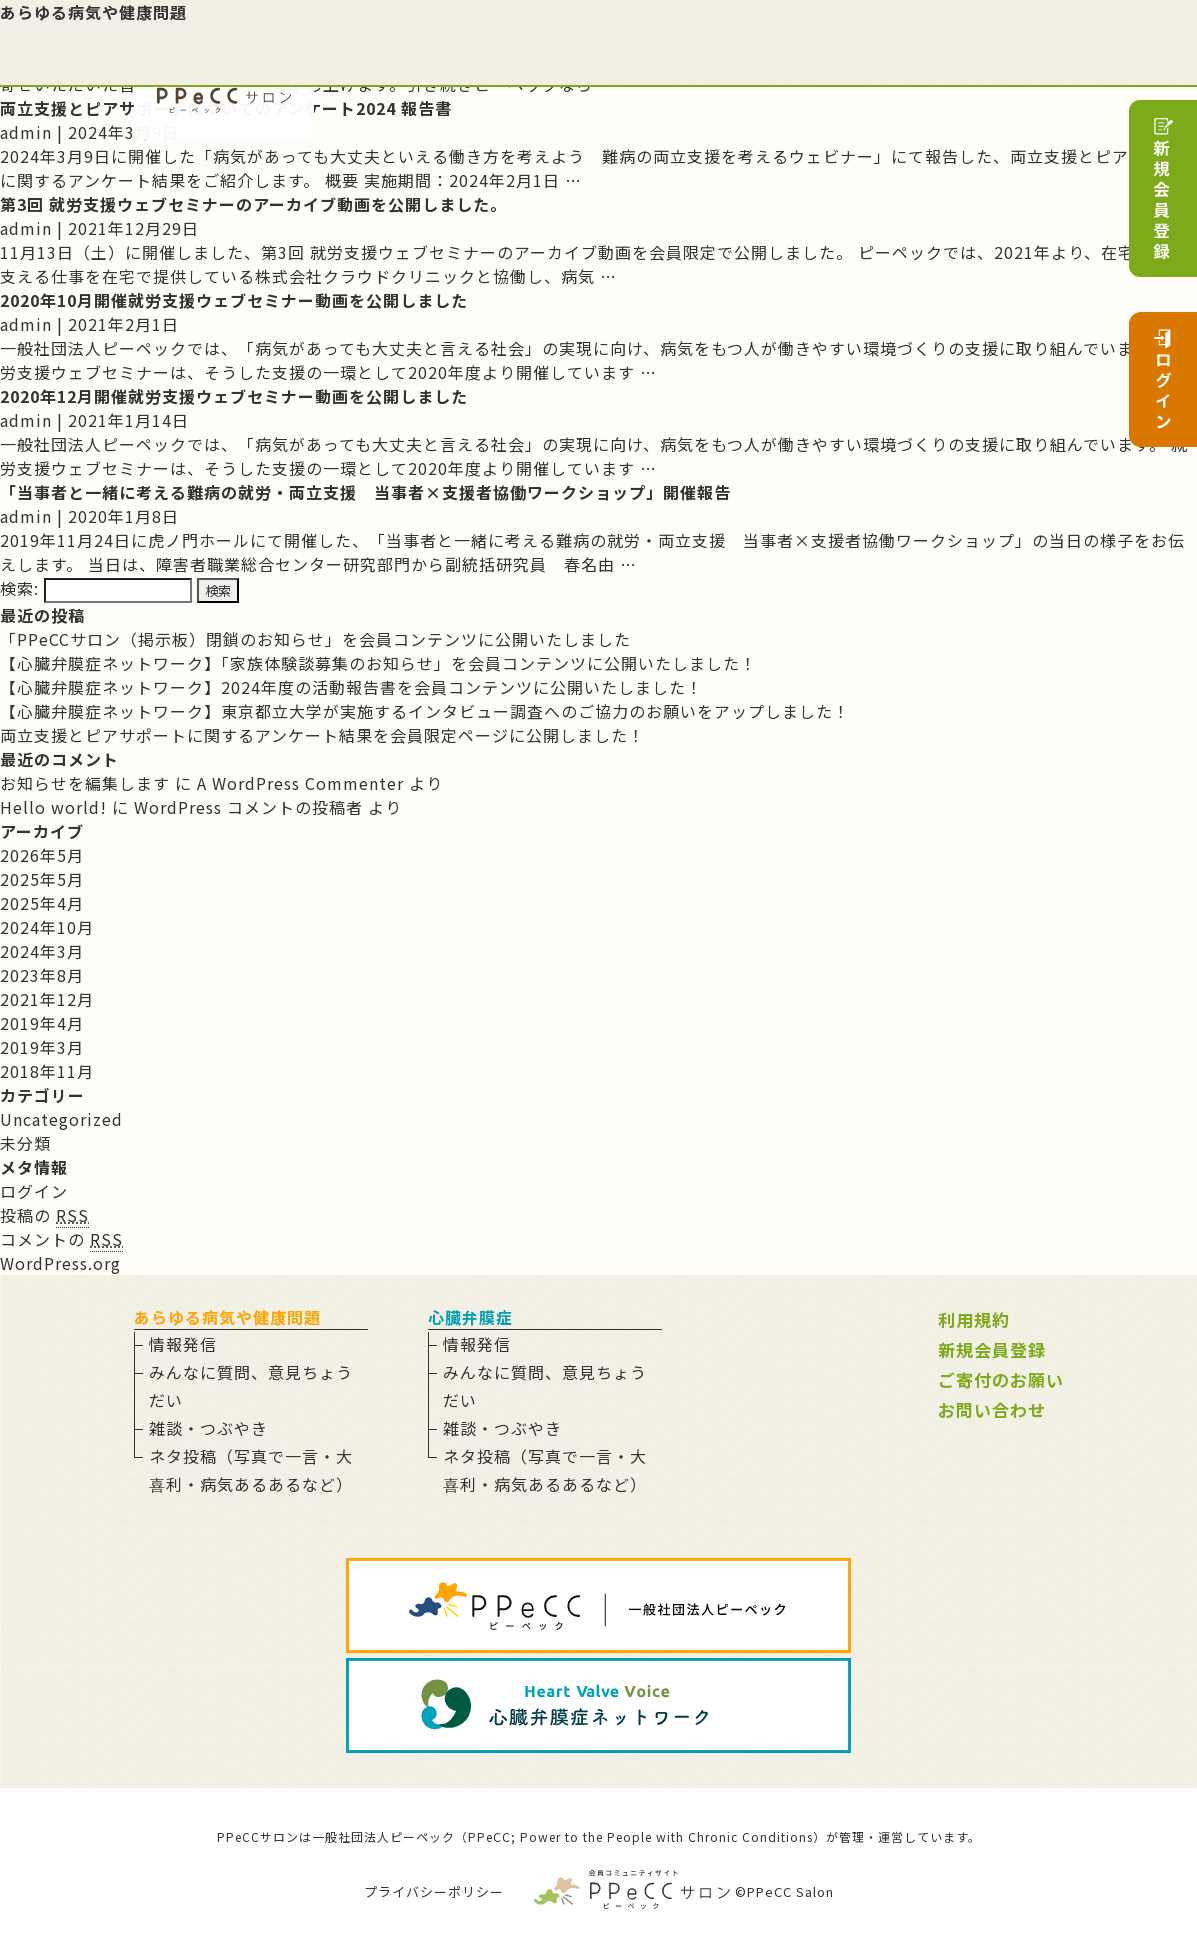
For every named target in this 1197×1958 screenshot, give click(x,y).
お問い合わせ (992, 1409)
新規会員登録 (992, 1349)
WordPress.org (60, 1263)
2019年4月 (42, 1023)
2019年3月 (42, 1047)
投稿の (44, 1215)
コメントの (61, 1239)
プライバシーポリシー (434, 1891)
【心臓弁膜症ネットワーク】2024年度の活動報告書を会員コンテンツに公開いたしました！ (351, 687)
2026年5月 (42, 855)
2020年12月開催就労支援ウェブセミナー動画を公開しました (234, 396)
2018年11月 (47, 1071)
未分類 (25, 1143)
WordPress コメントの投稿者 (248, 807)
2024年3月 (42, 951)
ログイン (34, 1191)
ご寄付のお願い (1001, 1379)
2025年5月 (42, 879)
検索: (19, 588)
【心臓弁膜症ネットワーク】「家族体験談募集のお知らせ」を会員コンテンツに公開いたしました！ (378, 663)
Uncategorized (61, 1119)
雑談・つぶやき (208, 1428)
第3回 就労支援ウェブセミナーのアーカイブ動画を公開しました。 (253, 204)
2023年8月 (42, 975)
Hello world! (53, 807)
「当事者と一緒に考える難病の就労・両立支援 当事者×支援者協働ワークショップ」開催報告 (365, 492)
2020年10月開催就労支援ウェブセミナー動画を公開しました (234, 300)
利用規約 (974, 1319)
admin (26, 132)
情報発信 (183, 1344)
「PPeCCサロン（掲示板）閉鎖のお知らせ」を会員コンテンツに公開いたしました (315, 639)
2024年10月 (47, 927)
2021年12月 (47, 999)
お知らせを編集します (85, 783)
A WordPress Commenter (300, 783)
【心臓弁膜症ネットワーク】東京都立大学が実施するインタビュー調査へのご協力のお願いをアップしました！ (425, 711)
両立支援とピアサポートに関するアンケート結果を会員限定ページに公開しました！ (322, 735)
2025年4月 (42, 903)
